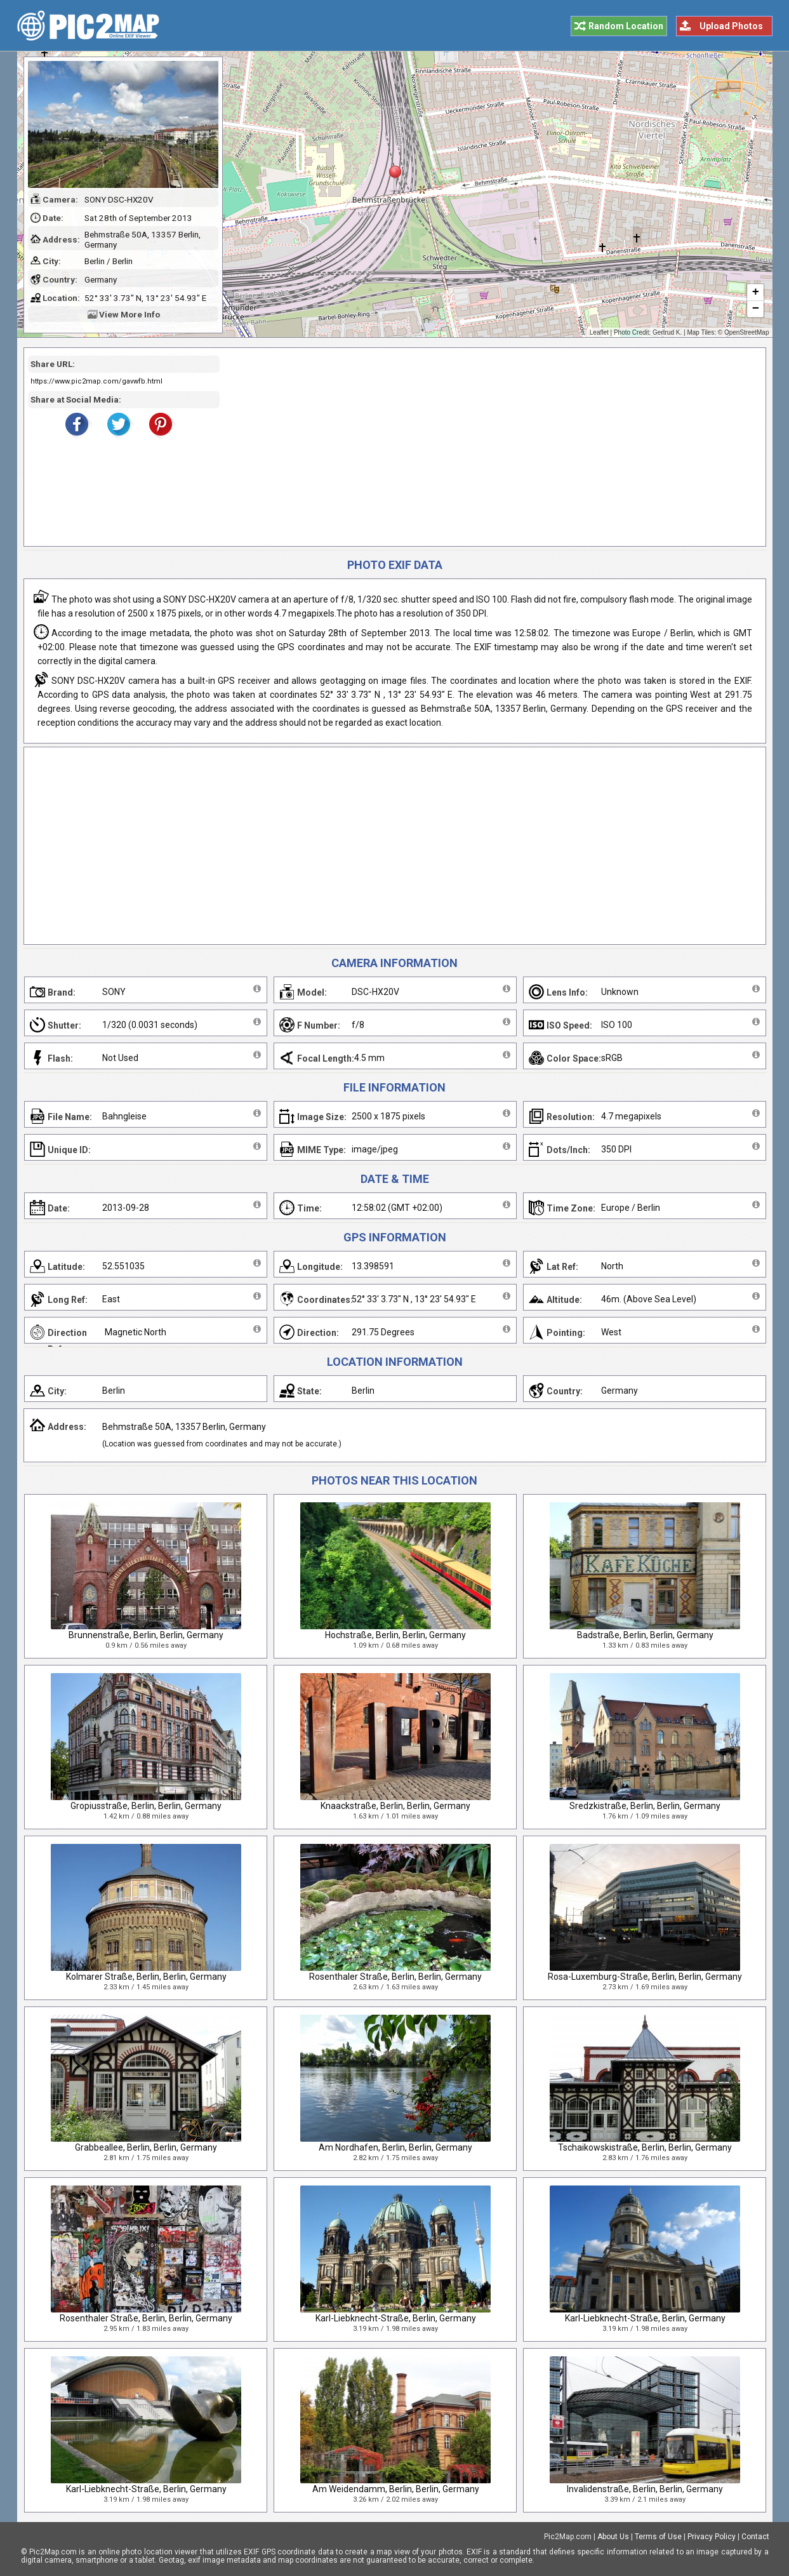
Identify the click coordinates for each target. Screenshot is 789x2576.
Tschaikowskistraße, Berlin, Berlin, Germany (645, 2147)
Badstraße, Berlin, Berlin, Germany (645, 1635)
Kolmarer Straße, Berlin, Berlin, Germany (146, 1977)
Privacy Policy (711, 2536)
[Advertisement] (488, 447)
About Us (613, 2536)
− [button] (755, 309)
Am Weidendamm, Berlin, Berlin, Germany (395, 2489)
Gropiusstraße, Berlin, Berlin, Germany (146, 1806)
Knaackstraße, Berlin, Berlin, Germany (395, 1806)
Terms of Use (658, 2536)
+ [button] (755, 292)
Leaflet (599, 332)
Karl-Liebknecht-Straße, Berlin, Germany (395, 2318)
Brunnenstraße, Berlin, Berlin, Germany (146, 1635)
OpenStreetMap (746, 332)
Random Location (625, 26)
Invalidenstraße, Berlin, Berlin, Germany (645, 2489)
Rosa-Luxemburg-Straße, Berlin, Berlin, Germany (645, 1977)
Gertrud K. (667, 332)
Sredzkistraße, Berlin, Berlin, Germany (644, 1806)
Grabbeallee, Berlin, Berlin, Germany (146, 2147)
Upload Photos (731, 26)
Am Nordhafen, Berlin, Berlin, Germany (395, 2147)
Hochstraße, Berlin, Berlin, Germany (395, 1635)
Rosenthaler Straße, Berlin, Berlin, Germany (395, 1977)
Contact (755, 2536)
